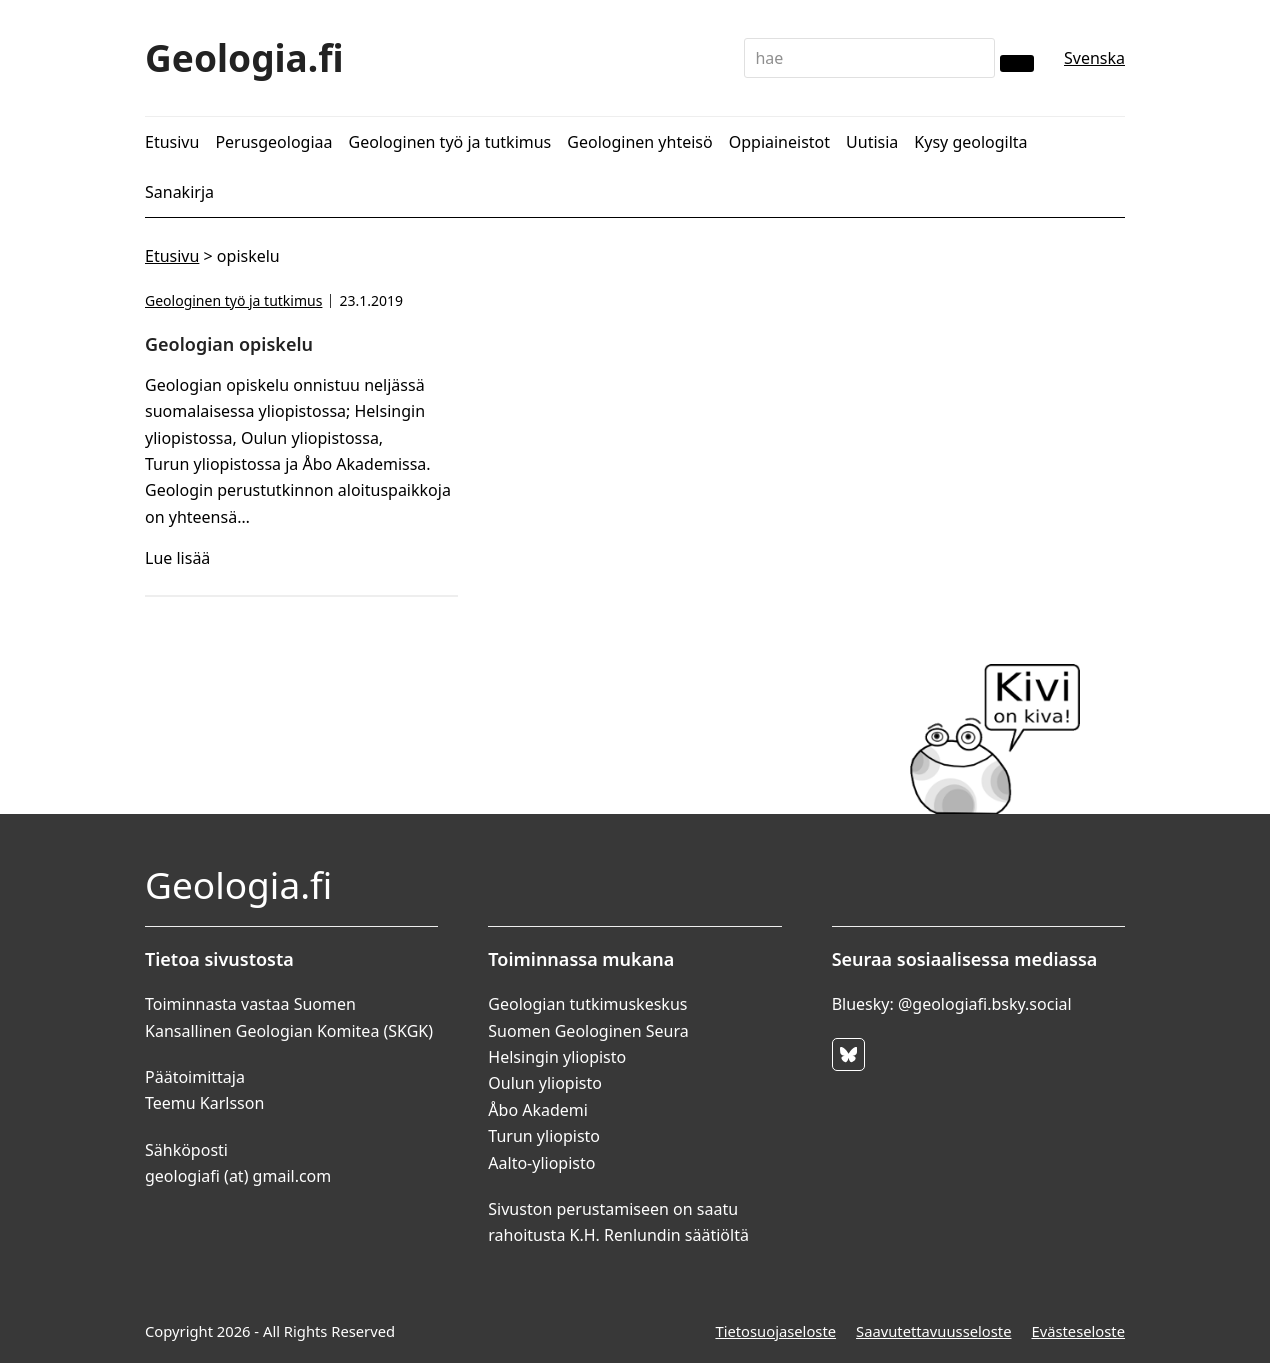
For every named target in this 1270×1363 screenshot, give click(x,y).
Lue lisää (177, 558)
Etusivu (172, 256)
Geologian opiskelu (229, 344)
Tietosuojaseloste (775, 1331)
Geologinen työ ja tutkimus (233, 300)
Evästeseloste (1078, 1331)
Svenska (1094, 58)
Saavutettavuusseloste (933, 1331)
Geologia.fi (244, 57)
